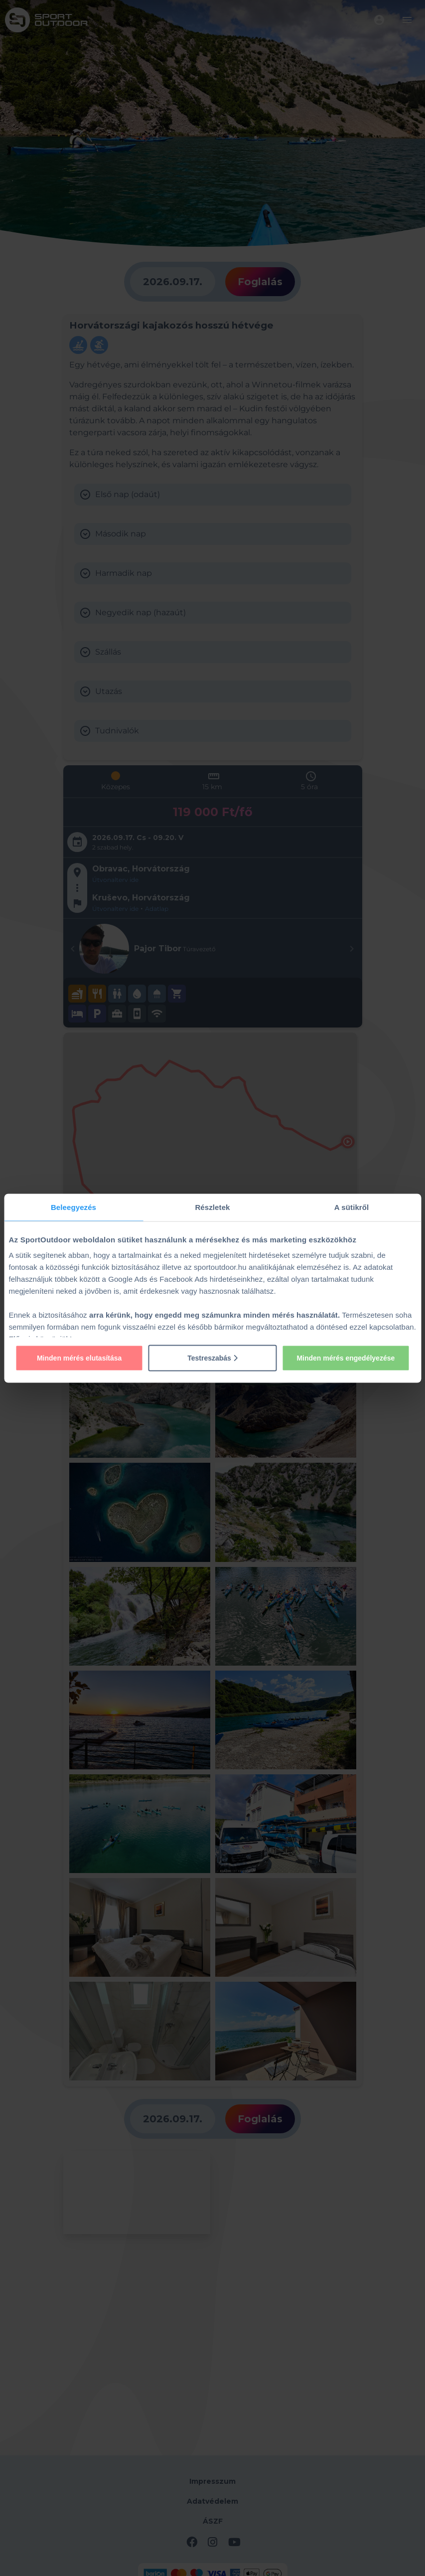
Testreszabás (212, 1358)
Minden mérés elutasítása (79, 1358)
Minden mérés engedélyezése (345, 1358)
